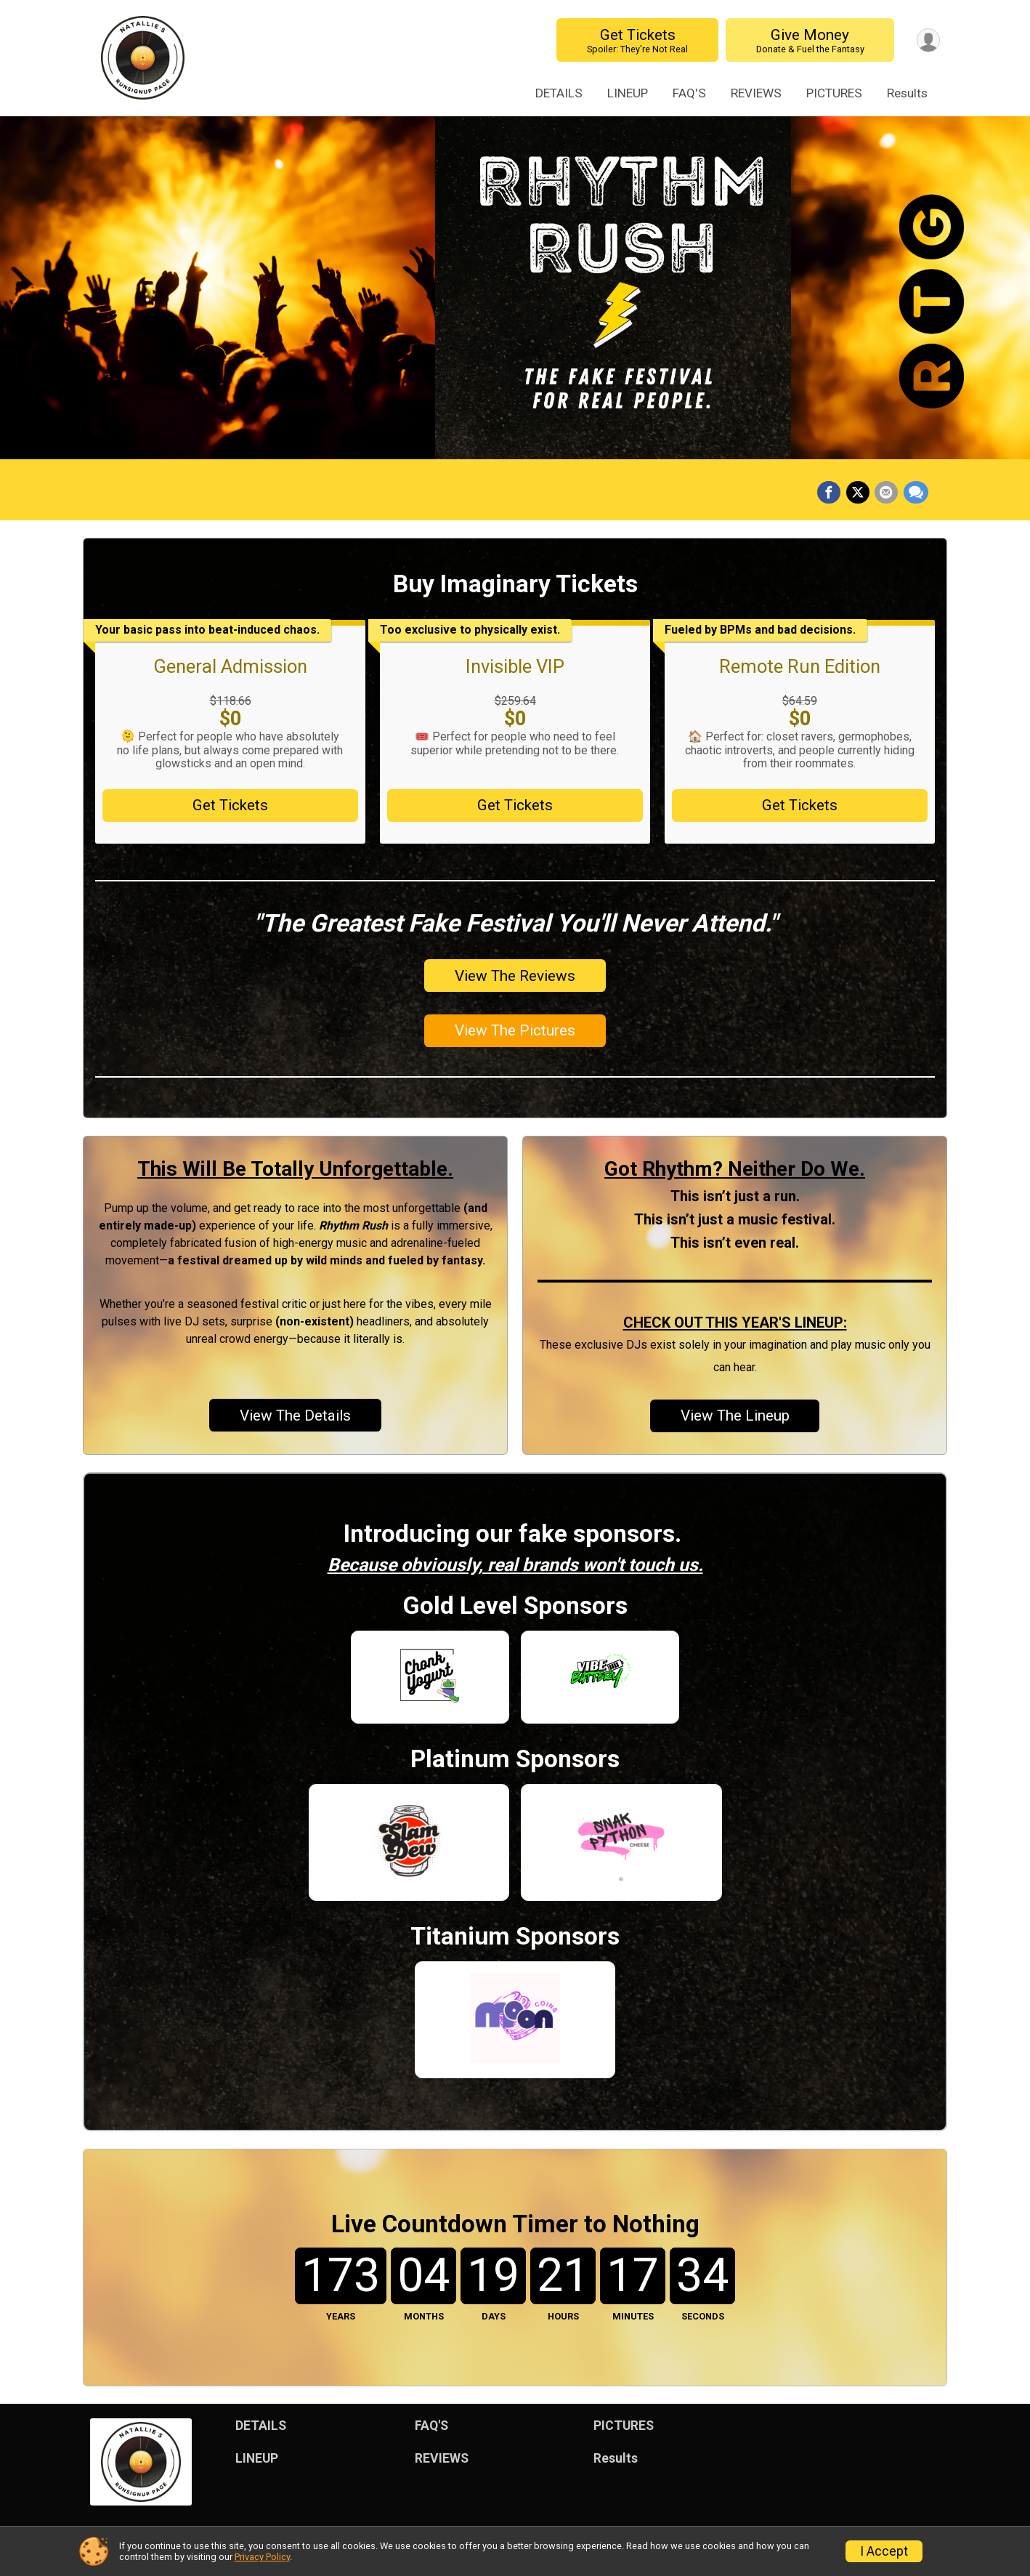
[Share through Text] (916, 493)
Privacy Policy (262, 2556)
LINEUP (627, 93)
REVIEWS (756, 93)
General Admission (230, 666)
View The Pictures (515, 1030)
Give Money (807, 40)
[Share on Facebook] (832, 493)
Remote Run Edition (799, 666)
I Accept (884, 2551)
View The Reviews (515, 976)
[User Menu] (926, 40)
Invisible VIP (515, 666)
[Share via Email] (887, 493)
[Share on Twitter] (860, 493)
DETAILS (559, 93)
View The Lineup (735, 1415)
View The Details (295, 1415)
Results (907, 93)
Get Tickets (633, 40)
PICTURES (834, 93)
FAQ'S (689, 93)
